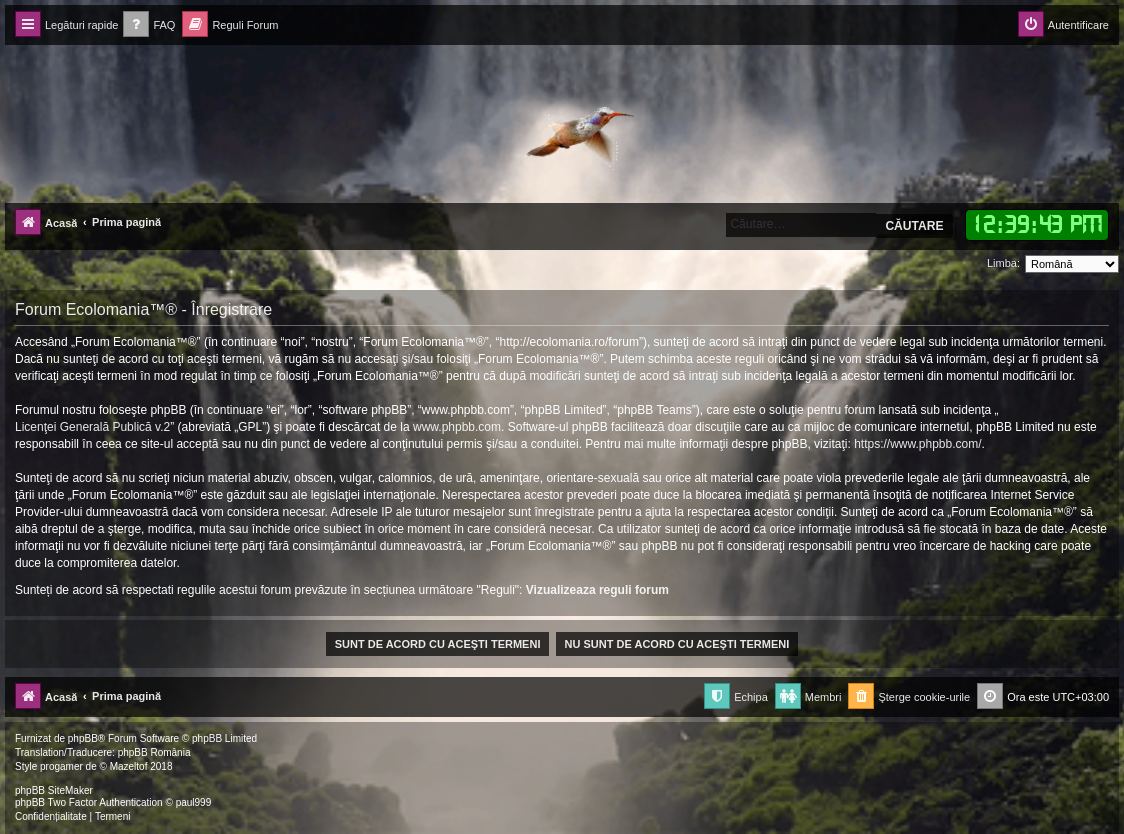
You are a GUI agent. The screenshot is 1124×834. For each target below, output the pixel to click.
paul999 (194, 802)
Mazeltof (129, 766)
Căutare (914, 226)
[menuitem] (149, 25)
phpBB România (154, 752)
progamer (61, 766)
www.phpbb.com (457, 427)
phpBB (83, 738)
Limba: (1003, 263)
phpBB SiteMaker (54, 790)
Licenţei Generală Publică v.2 (92, 427)
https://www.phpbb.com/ (917, 444)
